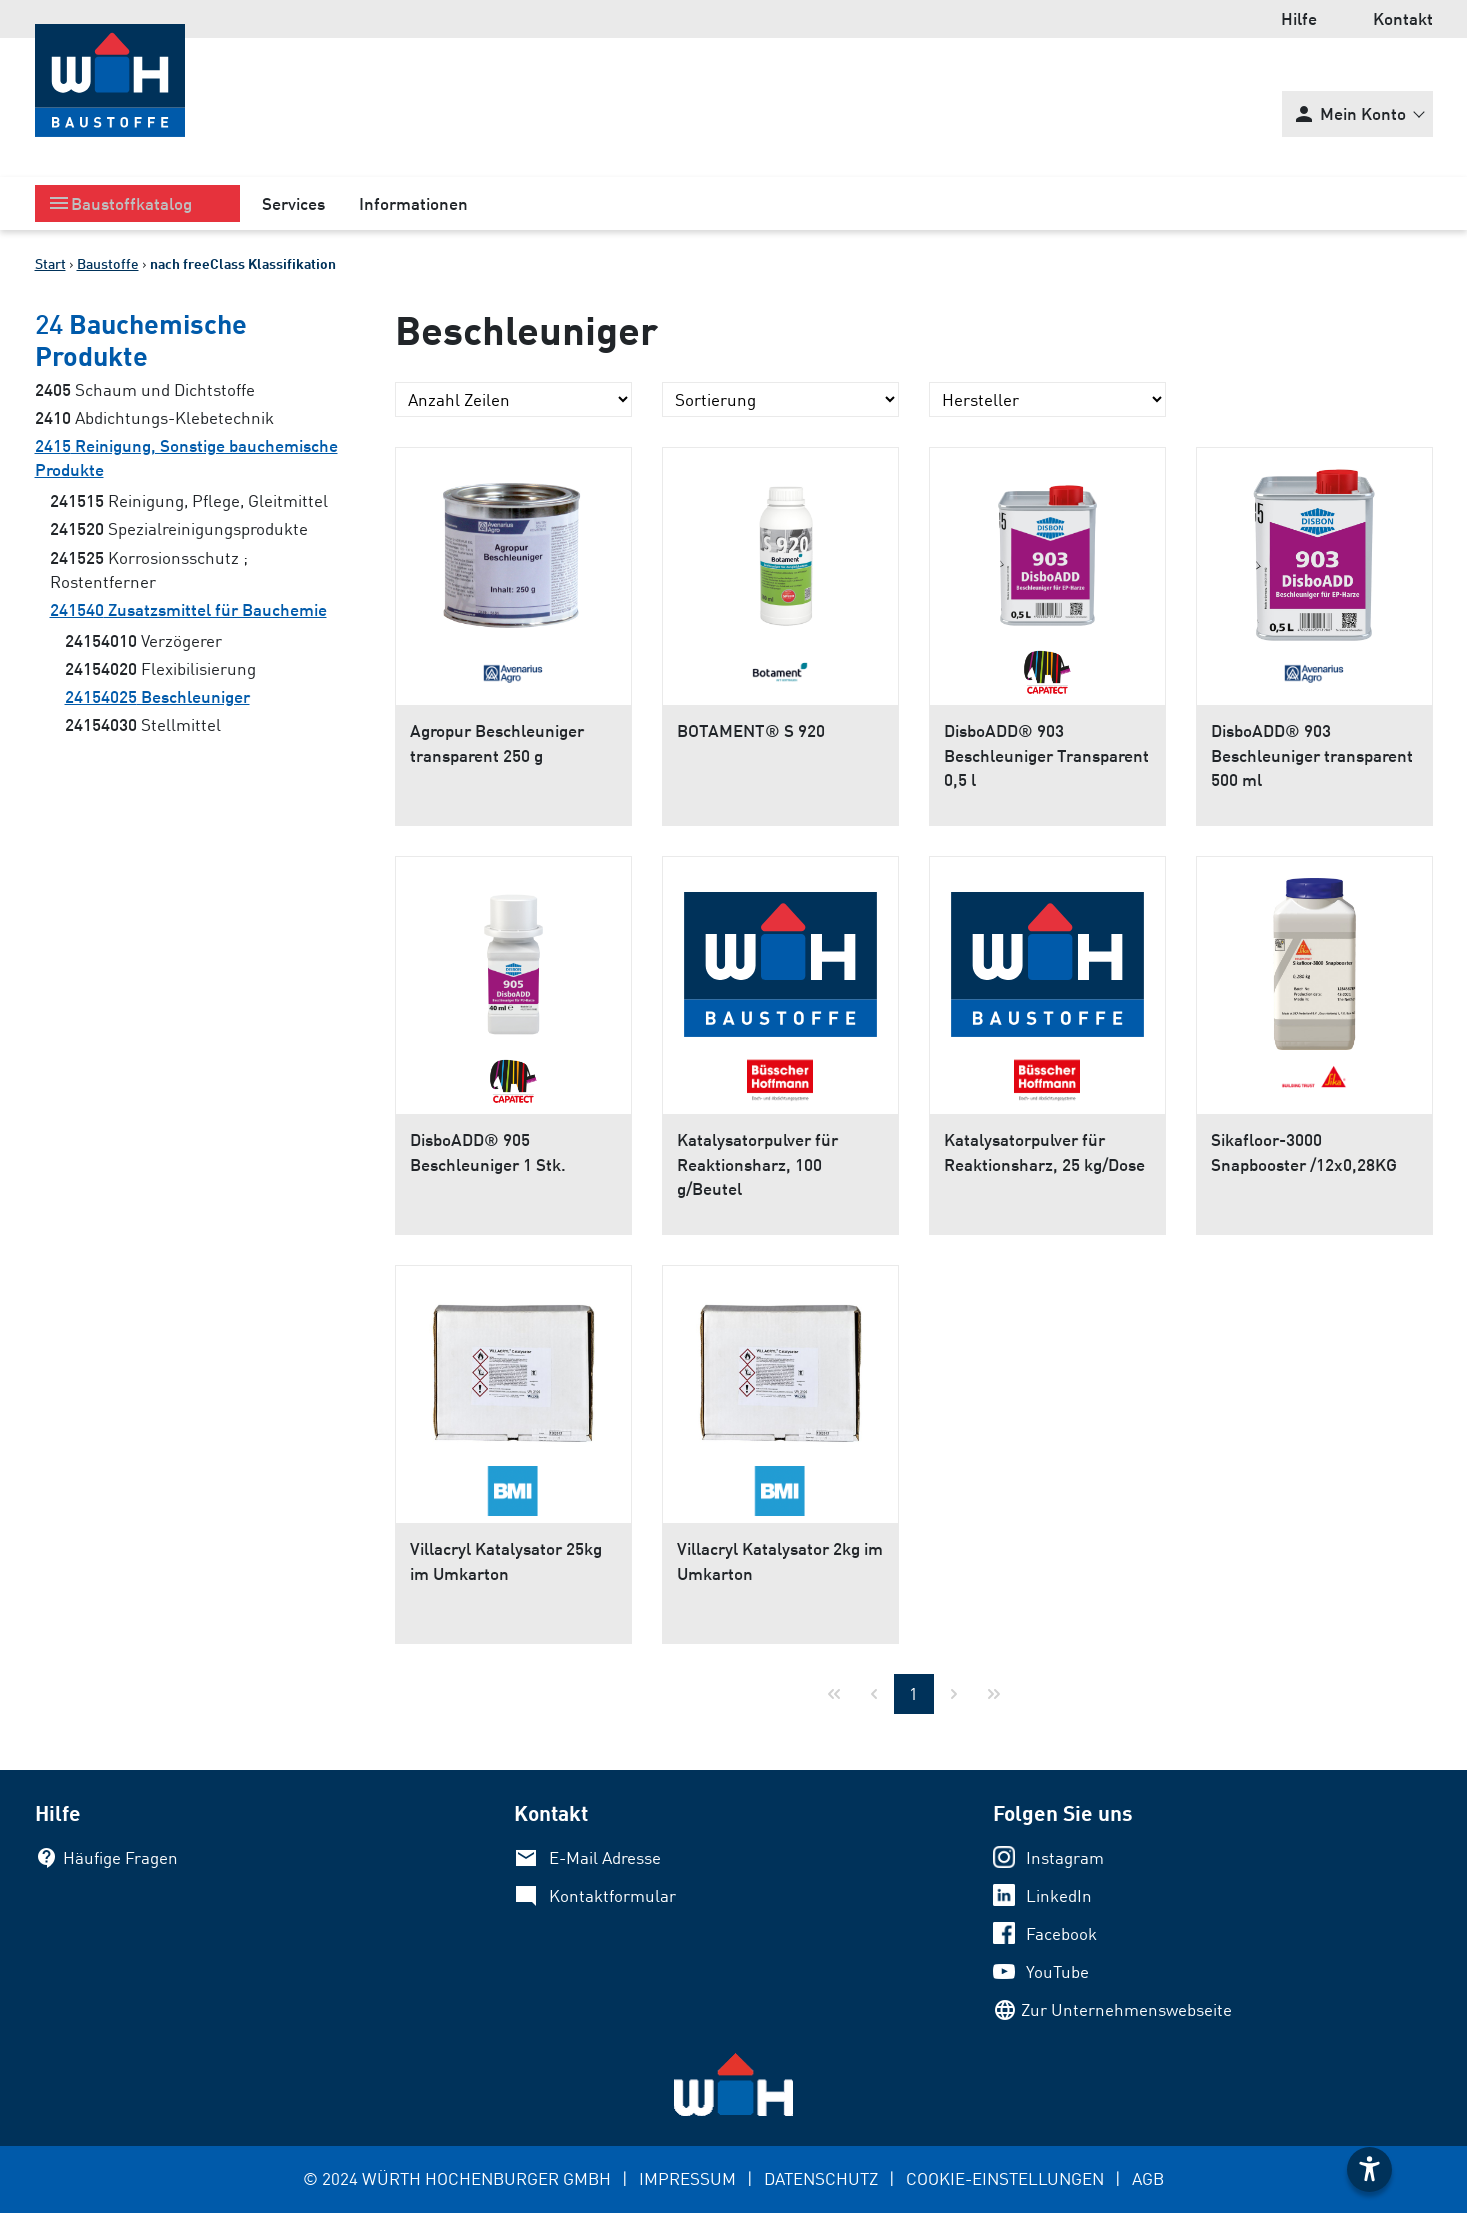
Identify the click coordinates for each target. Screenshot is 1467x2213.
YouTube (1057, 1971)
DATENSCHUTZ (821, 2178)
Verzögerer (143, 640)
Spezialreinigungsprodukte (179, 528)
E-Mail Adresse (605, 1857)
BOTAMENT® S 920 (751, 730)
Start (50, 263)
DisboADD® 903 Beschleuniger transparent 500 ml (1312, 754)
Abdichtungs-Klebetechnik (154, 417)
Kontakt (1403, 18)
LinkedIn (1059, 1895)
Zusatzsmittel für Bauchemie (188, 609)
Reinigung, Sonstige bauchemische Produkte (186, 457)
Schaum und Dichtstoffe (145, 389)
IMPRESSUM (687, 2178)
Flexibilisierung (160, 668)
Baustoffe (108, 263)
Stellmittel (143, 724)
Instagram (1065, 1857)
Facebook (1061, 1933)
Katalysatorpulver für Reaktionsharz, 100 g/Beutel (757, 1163)
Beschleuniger (157, 696)
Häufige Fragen (120, 1857)
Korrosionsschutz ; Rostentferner (149, 569)
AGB (1148, 2178)
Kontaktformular (612, 1895)
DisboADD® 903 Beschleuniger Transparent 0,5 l (1046, 754)
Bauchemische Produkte (141, 339)
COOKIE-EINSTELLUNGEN (1005, 2178)
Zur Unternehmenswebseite (1126, 2009)
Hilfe (1299, 18)
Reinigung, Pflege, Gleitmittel (189, 500)
